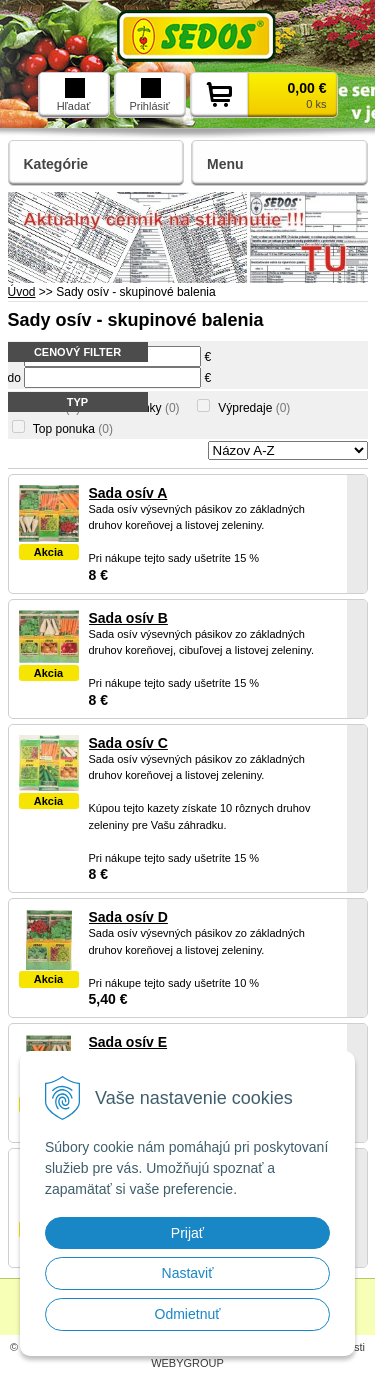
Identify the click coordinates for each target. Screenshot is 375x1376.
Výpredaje (254, 408)
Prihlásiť (149, 95)
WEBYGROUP (187, 1363)
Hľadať (74, 95)
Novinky (149, 408)
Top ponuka (73, 429)
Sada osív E (128, 1042)
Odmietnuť (188, 1314)
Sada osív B (128, 618)
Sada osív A (128, 493)
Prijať (187, 1233)
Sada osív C (128, 743)
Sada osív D (128, 917)
